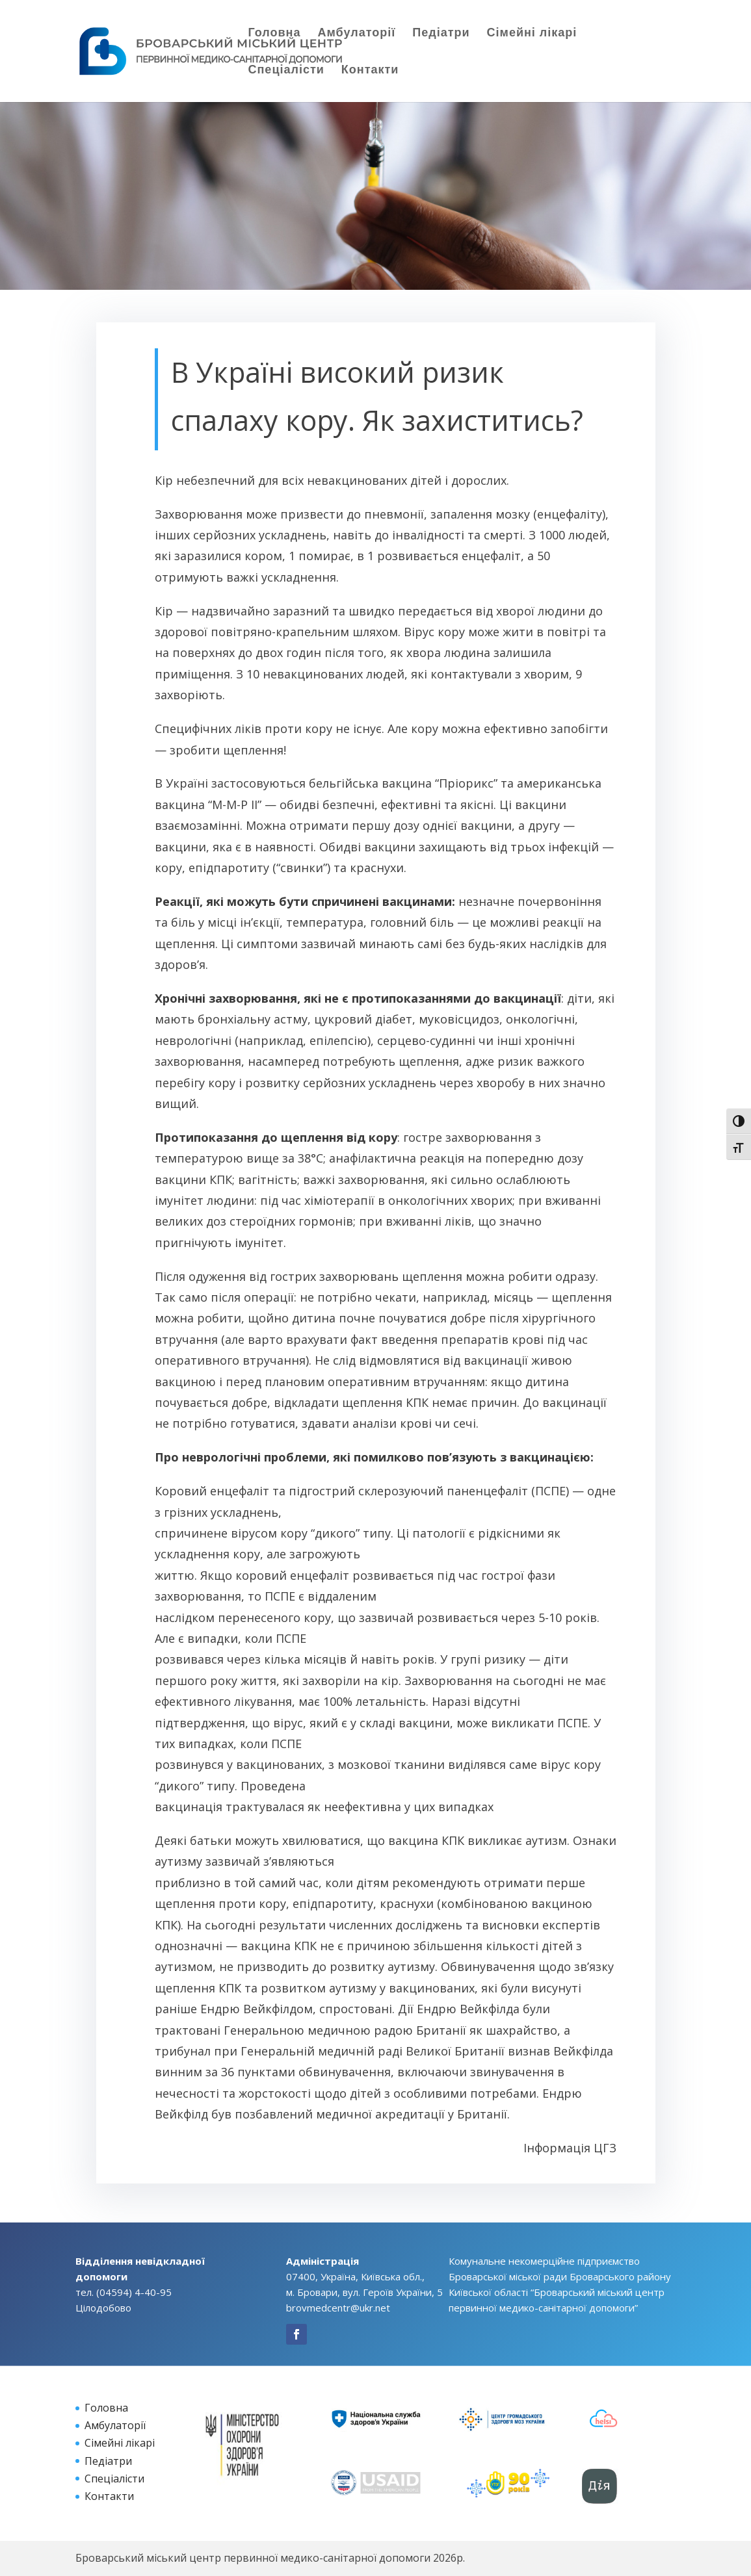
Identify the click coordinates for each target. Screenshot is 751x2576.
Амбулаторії (357, 34)
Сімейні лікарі (532, 34)
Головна (274, 34)
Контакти (370, 71)
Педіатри (440, 34)
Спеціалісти (286, 71)
